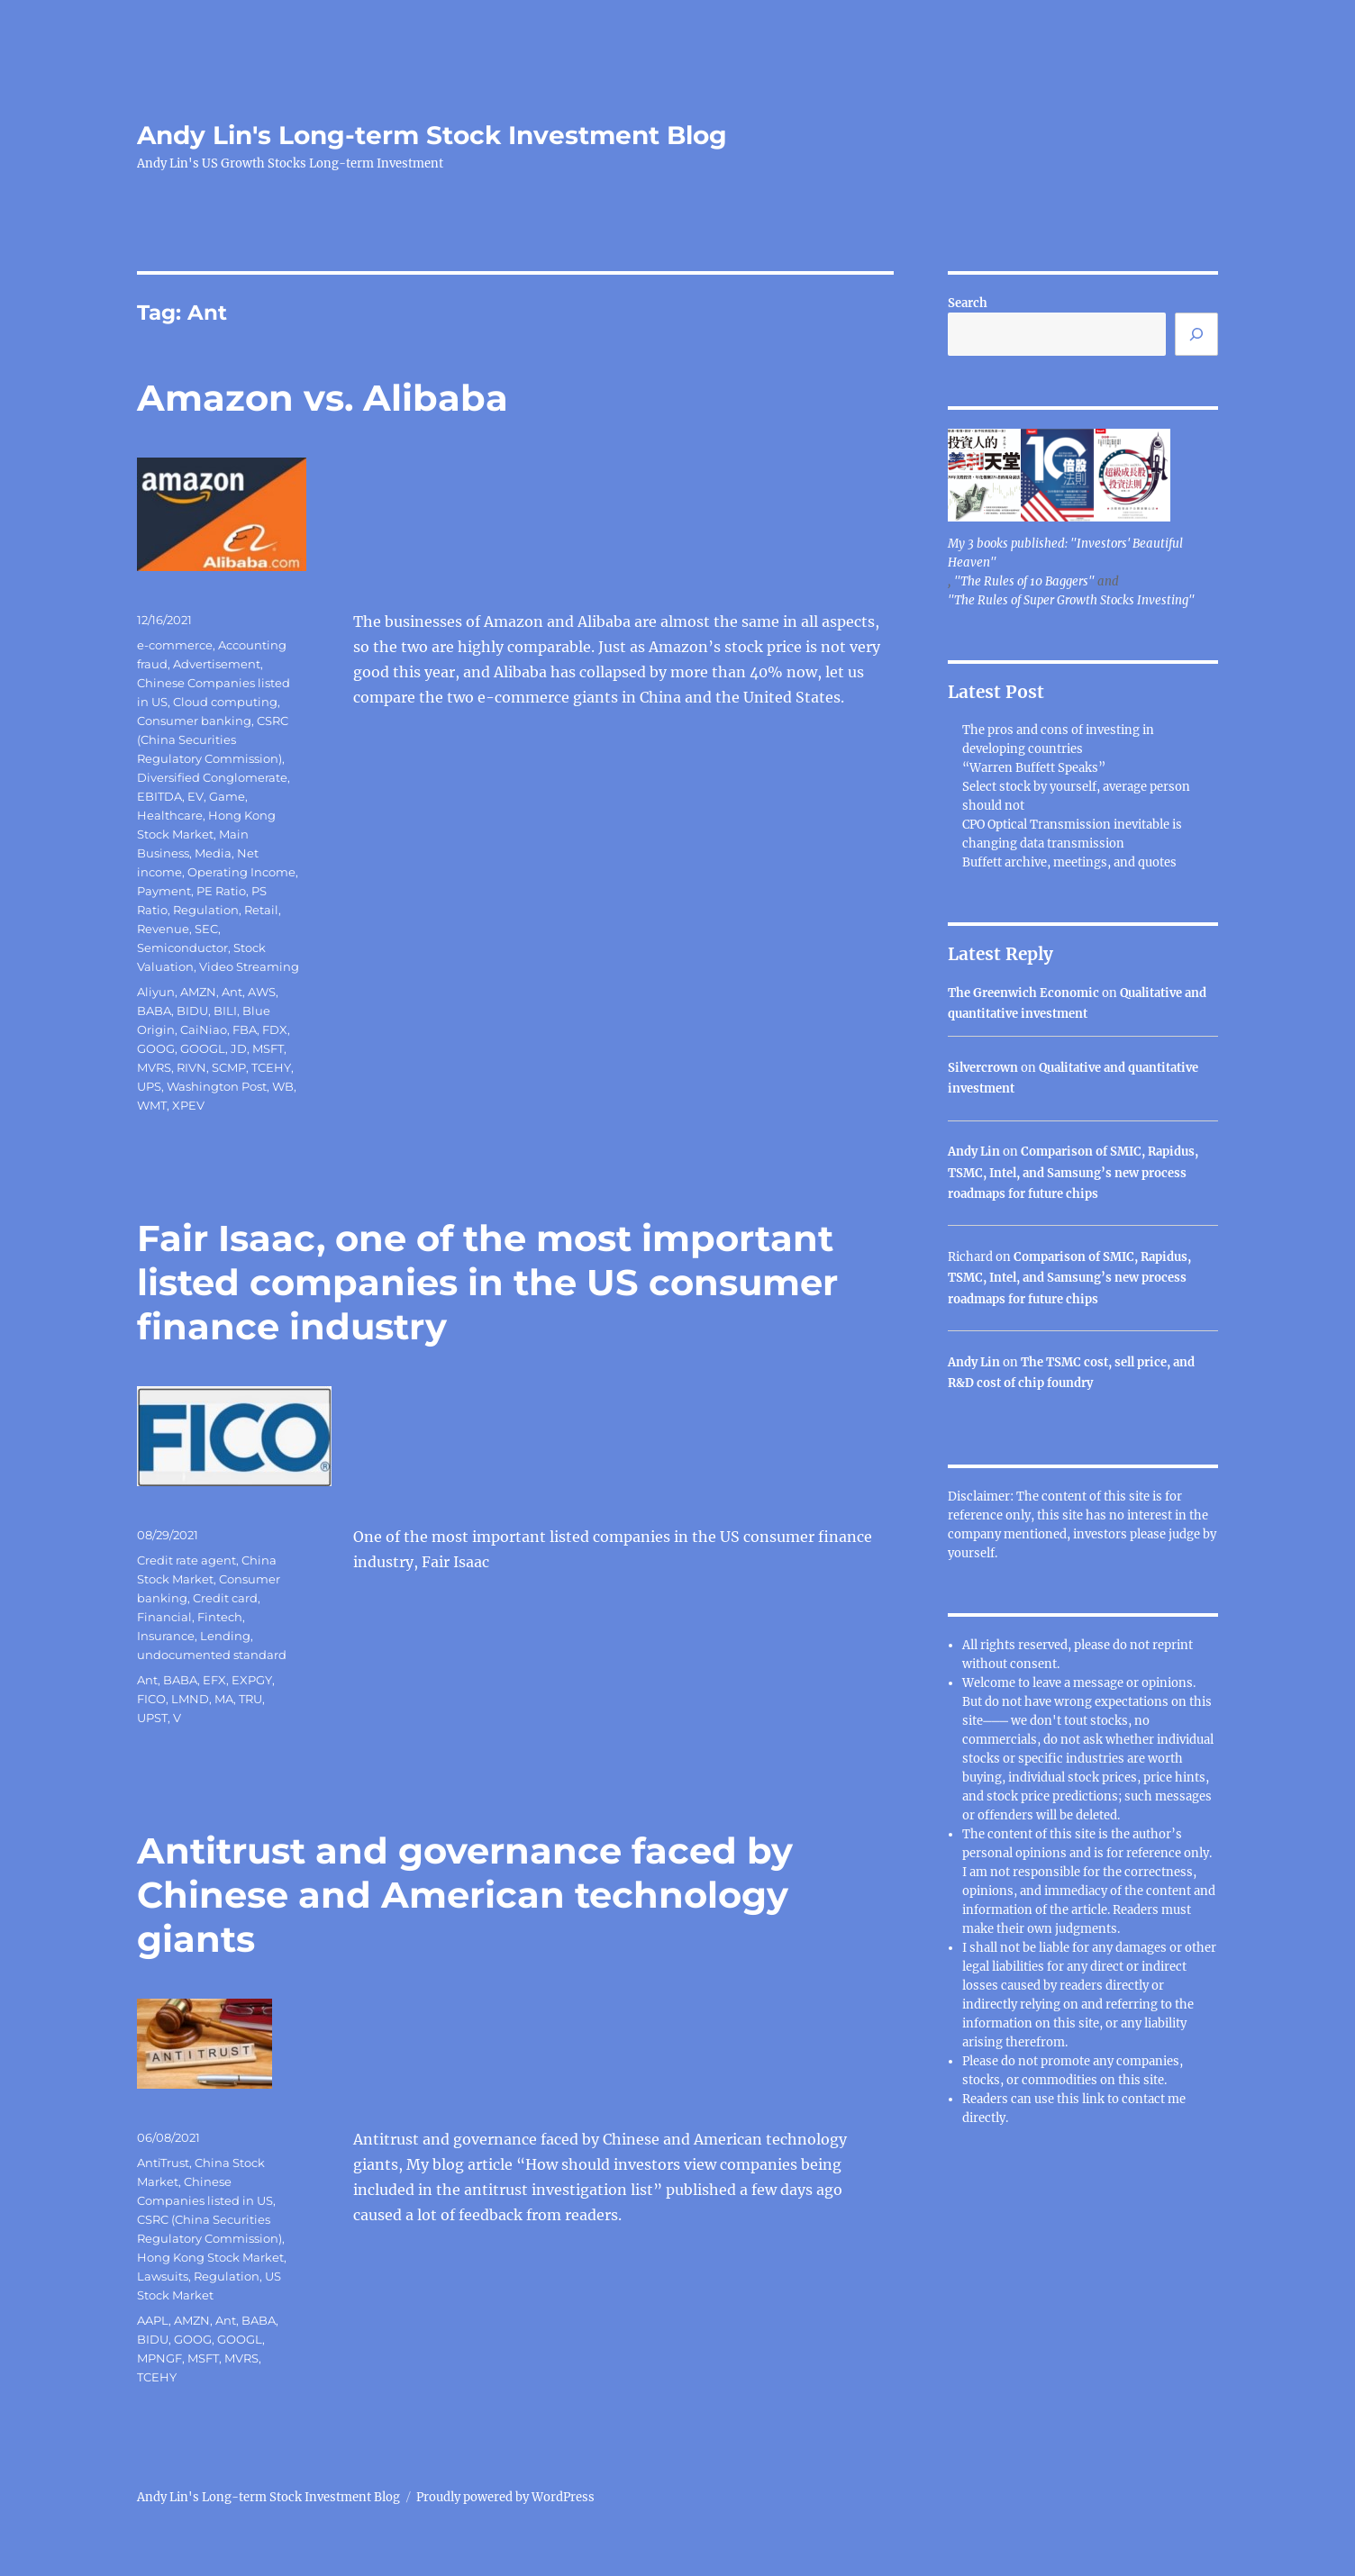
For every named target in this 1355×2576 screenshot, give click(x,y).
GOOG (156, 1048)
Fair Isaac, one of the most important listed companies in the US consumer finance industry (487, 1282)
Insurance (166, 1635)
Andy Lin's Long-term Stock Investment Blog (432, 135)
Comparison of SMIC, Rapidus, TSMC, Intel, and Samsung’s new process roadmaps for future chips (1073, 1173)
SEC (206, 928)
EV (195, 796)
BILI (225, 1010)
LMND (190, 1699)
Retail (261, 910)
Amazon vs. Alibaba (322, 398)
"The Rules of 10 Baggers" (1024, 581)
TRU (250, 1699)
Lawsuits (162, 2276)
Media (213, 853)
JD (239, 1048)
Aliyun (156, 991)
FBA (244, 1029)
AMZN (198, 991)
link (1094, 2099)
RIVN (191, 1067)
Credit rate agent (186, 1560)
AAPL (152, 2320)
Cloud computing (225, 701)
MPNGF (159, 2358)
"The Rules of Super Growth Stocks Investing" (1071, 600)
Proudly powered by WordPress (505, 2497)
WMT (152, 1105)
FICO (151, 1699)
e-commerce (175, 645)
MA (223, 1699)
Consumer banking (194, 720)
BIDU (192, 1010)
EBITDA (159, 796)
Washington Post (217, 1086)
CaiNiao (203, 1029)
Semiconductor (182, 947)
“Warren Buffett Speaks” (1033, 768)
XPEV (188, 1105)
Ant (232, 991)
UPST (152, 1717)
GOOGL (202, 1048)
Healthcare (170, 815)
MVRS (154, 1067)
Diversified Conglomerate (212, 777)
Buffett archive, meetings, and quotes (1069, 862)
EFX (214, 1680)
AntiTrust (163, 2162)
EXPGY (252, 1680)
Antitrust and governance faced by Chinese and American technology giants (465, 1894)
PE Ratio (221, 891)
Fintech (219, 1617)
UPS (149, 1086)
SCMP (229, 1067)
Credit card (225, 1598)
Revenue (163, 928)
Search (967, 303)
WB (283, 1086)
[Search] (1196, 334)
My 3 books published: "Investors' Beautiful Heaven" (1065, 553)
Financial (164, 1617)
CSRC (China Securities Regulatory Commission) (212, 739)
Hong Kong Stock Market (210, 2257)
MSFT (268, 1048)
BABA (154, 1010)
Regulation (206, 910)
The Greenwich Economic (1023, 993)
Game (227, 796)
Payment (164, 891)
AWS (262, 991)
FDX (274, 1029)
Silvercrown (983, 1067)
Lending (225, 1635)
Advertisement (216, 664)
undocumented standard (211, 1654)
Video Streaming (249, 966)
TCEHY (271, 1067)
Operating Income (241, 872)
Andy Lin (974, 1151)
